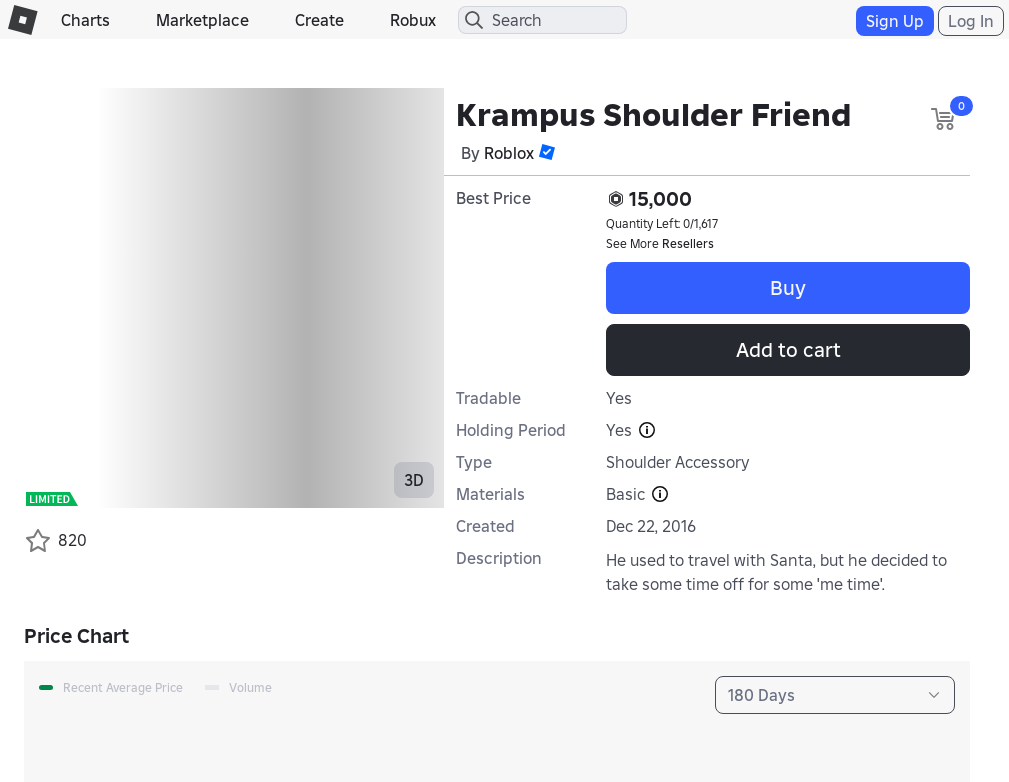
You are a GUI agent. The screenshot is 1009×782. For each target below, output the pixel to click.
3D (414, 480)
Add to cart (788, 350)
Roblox (509, 153)
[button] (547, 152)
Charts (85, 20)
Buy (788, 288)
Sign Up (895, 21)
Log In (971, 21)
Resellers (688, 243)
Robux (413, 20)
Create (319, 20)
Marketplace (202, 20)
